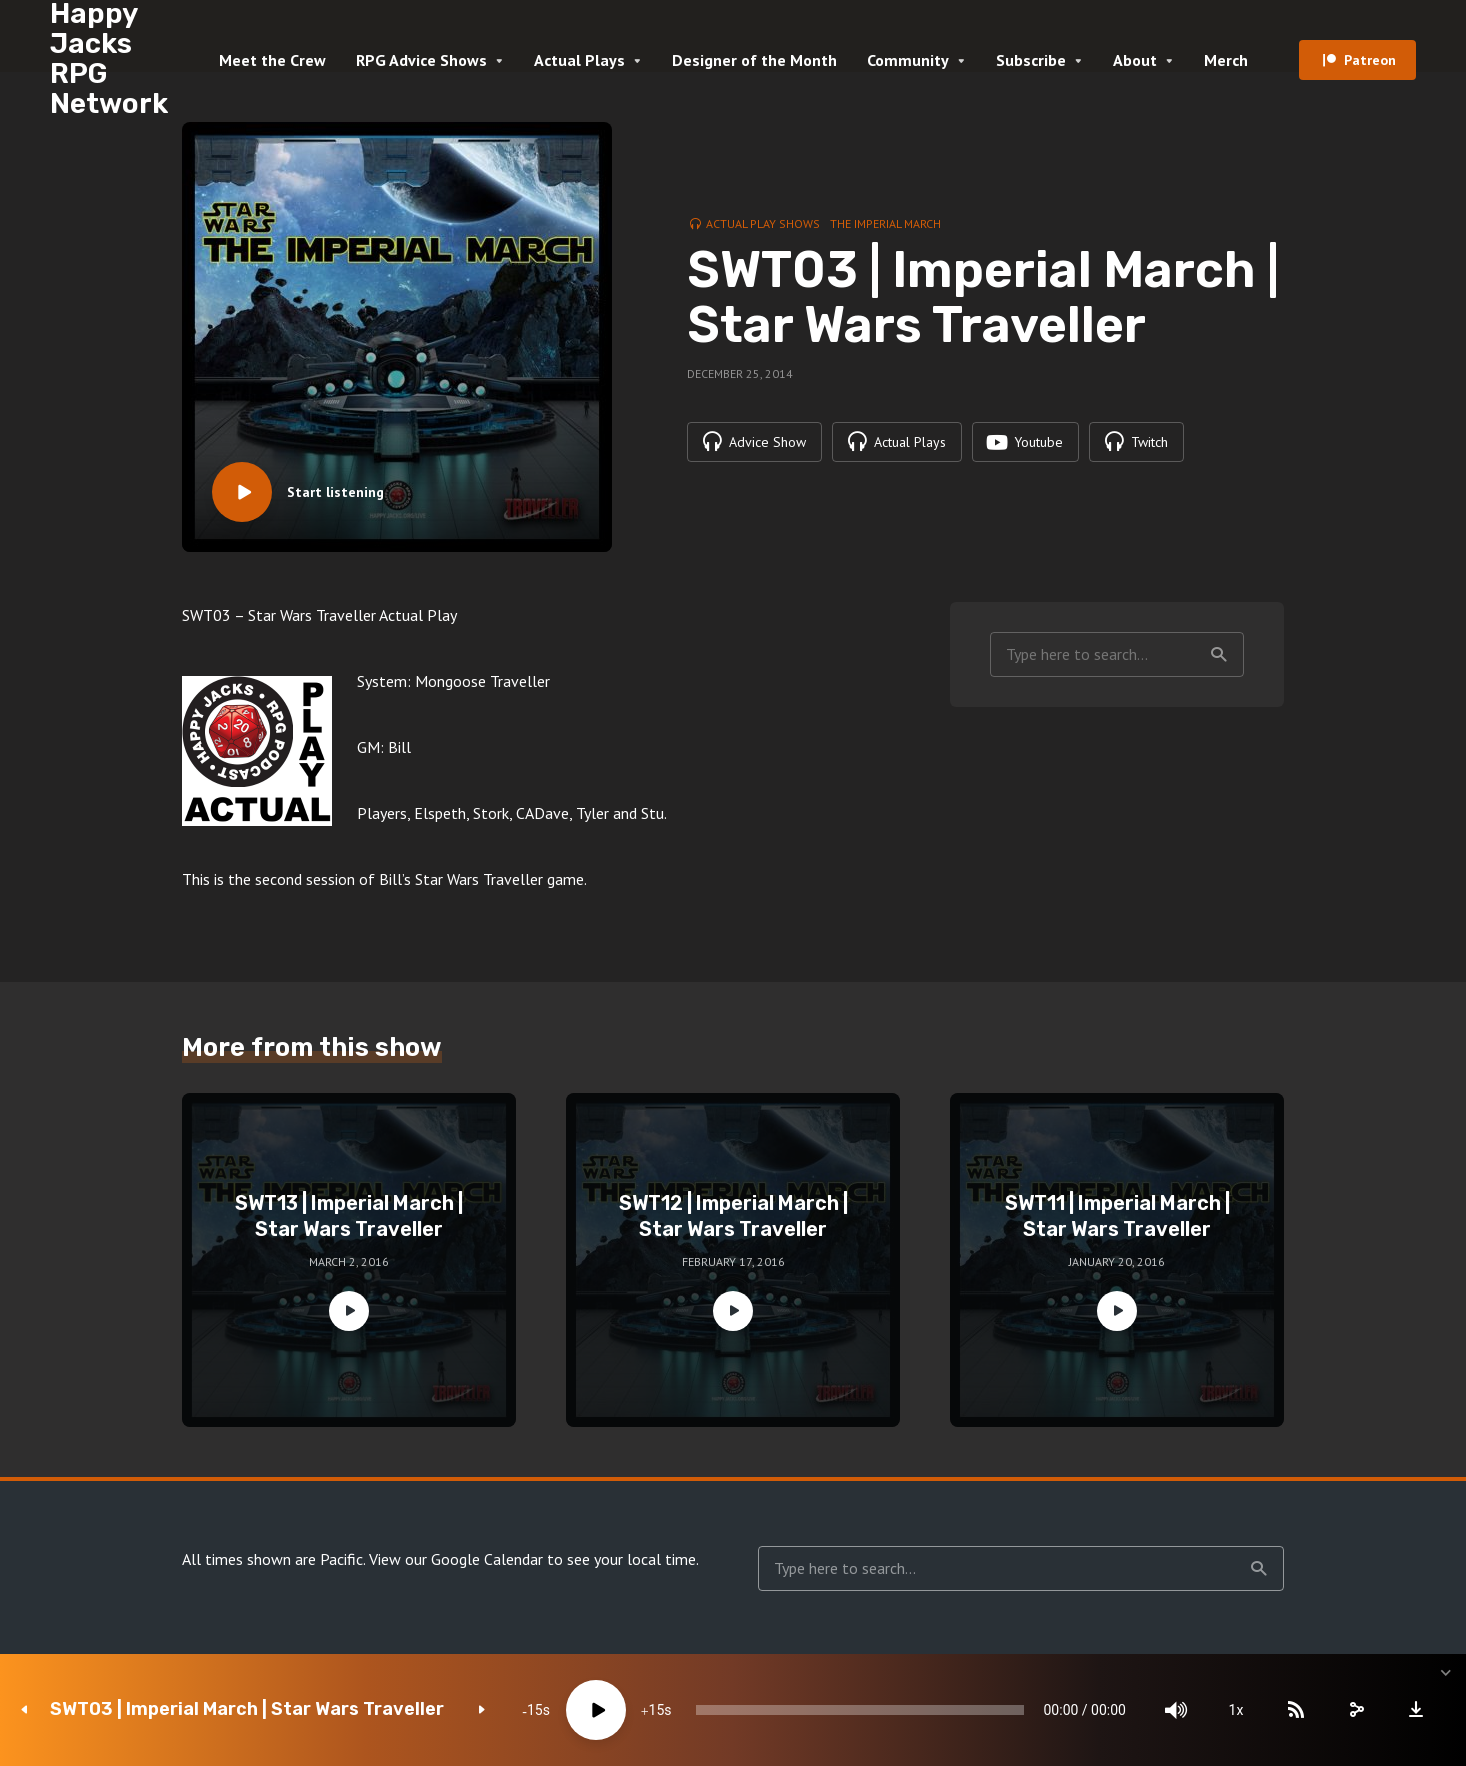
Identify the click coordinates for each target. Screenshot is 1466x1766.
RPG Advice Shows (421, 60)
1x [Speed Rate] (1236, 1710)
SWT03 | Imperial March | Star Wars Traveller (247, 1709)
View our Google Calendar (456, 1559)
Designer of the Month (754, 60)
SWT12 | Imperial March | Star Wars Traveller (733, 1216)
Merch (1226, 60)
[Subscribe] (1296, 1710)
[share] (1356, 1710)
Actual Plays (579, 60)
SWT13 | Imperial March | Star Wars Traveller (349, 1216)
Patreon (1370, 60)
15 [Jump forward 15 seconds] (657, 1710)
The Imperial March (885, 223)
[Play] (596, 1710)
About (1135, 60)
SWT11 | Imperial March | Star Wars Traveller (1117, 1216)
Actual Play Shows (763, 223)
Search (1219, 655)
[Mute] (1176, 1710)
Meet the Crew (272, 60)
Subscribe (1031, 60)
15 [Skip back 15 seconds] (535, 1710)
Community (908, 60)
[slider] (859, 1710)
